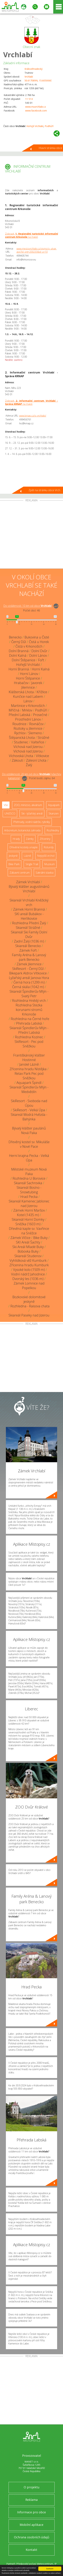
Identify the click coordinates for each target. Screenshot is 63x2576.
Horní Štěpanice (28, 678)
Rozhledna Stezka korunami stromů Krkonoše (29, 1009)
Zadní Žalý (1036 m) (29, 941)
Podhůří (49, 126)
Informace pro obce (31, 2512)
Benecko (15, 637)
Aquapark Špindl (28, 1082)
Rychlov (20, 733)
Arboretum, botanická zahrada (22, 830)
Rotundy (49, 847)
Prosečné (40, 714)
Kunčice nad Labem (28, 696)
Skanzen (54, 813)
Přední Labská (19, 714)
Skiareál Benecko (28, 946)
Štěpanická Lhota (22, 737)
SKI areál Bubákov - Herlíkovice (29, 916)
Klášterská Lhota (21, 692)
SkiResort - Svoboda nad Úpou (29, 1103)
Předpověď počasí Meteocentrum (34, 2563)
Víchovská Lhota (21, 755)
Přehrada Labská (29, 1023)
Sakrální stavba (44, 872)
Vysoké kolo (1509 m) (29, 1269)
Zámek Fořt (28, 950)
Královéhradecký (34, 68)
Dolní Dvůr (39, 651)
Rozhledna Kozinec (29, 1037)
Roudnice (19, 724)
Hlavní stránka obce (50, 148)
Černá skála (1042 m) (28, 987)
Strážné (43, 737)
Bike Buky (40, 1237)
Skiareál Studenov (27, 1256)
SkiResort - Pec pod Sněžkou (29, 1043)
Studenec (21, 742)
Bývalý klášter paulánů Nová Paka (29, 1130)
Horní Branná (19, 669)
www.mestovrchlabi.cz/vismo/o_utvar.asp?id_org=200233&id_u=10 (36, 250)
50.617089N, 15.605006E (38, 80)
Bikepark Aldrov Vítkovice (28, 973)
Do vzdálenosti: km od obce (27, 606)
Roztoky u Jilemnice (28, 728)
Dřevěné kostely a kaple (23, 847)
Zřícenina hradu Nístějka (28, 1069)
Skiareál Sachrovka (28, 1183)
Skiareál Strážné (28, 927)
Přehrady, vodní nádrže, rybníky (31, 822)
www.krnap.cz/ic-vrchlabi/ (32, 415)
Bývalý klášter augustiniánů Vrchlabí (29, 888)
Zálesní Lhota (36, 760)
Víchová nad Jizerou (28, 746)
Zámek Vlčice (20, 1237)
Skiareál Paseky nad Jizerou (29, 1315)
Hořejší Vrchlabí (34, 126)
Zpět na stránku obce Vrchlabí (46, 490)
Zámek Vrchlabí (28, 882)
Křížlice (42, 692)
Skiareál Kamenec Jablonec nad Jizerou (29, 1203)
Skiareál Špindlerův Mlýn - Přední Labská (29, 1030)
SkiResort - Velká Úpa (29, 1110)
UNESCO (10, 813)
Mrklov (27, 710)
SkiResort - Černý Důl (28, 968)
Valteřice (37, 742)
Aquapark (53, 805)
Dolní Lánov (38, 655)
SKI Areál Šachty (28, 1242)
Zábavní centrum (20, 872)
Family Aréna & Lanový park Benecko (29, 957)
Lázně (27, 856)
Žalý (29, 765)
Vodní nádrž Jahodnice (28, 1274)
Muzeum (49, 864)
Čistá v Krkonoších (29, 646)
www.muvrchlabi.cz (35, 106)
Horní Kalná (41, 669)
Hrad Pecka (29, 1196)
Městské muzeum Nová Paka (29, 1171)
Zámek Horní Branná (29, 909)
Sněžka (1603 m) (27, 1224)
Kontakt (31, 2550)
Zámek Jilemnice (29, 964)
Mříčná (14, 710)
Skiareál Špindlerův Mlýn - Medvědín (29, 1089)
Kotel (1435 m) (28, 1215)
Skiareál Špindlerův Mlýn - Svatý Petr (29, 993)
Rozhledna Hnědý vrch (29, 1000)
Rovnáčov (36, 724)
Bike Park (13, 864)
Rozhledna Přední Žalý (29, 923)
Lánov (28, 701)
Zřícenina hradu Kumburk (29, 1265)
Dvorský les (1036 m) (28, 1278)
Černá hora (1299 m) (29, 982)
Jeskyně (13, 856)
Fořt (41, 660)
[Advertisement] (31, 535)
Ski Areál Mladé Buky (28, 1247)
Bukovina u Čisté (37, 637)
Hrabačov (21, 683)
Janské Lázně (29, 1064)
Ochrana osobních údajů (31, 2537)
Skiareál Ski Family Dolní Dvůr (29, 934)
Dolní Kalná (17, 655)
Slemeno (35, 733)
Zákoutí (17, 760)
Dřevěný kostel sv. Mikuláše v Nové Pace (29, 1144)
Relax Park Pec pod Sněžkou (29, 1075)
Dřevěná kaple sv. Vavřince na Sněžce (29, 1230)
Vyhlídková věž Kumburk (28, 1260)
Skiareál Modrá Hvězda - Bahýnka (29, 1116)
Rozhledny (53, 830)
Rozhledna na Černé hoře (30, 1018)
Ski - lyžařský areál (32, 813)
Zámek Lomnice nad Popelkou (29, 1285)
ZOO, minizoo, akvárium (28, 805)
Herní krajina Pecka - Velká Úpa (29, 1157)
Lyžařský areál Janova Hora (29, 977)
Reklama (31, 2500)
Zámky (30, 839)
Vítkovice (42, 755)
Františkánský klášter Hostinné (29, 1057)
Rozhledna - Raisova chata (30, 1306)
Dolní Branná (19, 651)
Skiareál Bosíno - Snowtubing (29, 1189)
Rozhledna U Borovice (29, 1178)
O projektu (31, 2487)
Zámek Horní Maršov (29, 1210)
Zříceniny (45, 839)
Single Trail (32, 864)
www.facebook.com (36, 110)
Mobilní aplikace (31, 2525)
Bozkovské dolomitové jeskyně (29, 1299)
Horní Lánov (29, 673)
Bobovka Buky (28, 1251)
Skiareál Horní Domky (28, 1219)
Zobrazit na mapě (31, 235)
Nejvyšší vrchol (45, 856)
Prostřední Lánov (28, 719)
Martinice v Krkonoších (28, 705)
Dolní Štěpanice (23, 660)
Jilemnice (28, 687)
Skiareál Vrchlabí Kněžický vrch (29, 902)
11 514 (29, 98)
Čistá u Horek (39, 641)
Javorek (36, 683)
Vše (6, 805)
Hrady (16, 839)
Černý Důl (18, 641)
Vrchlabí (17, 54)
